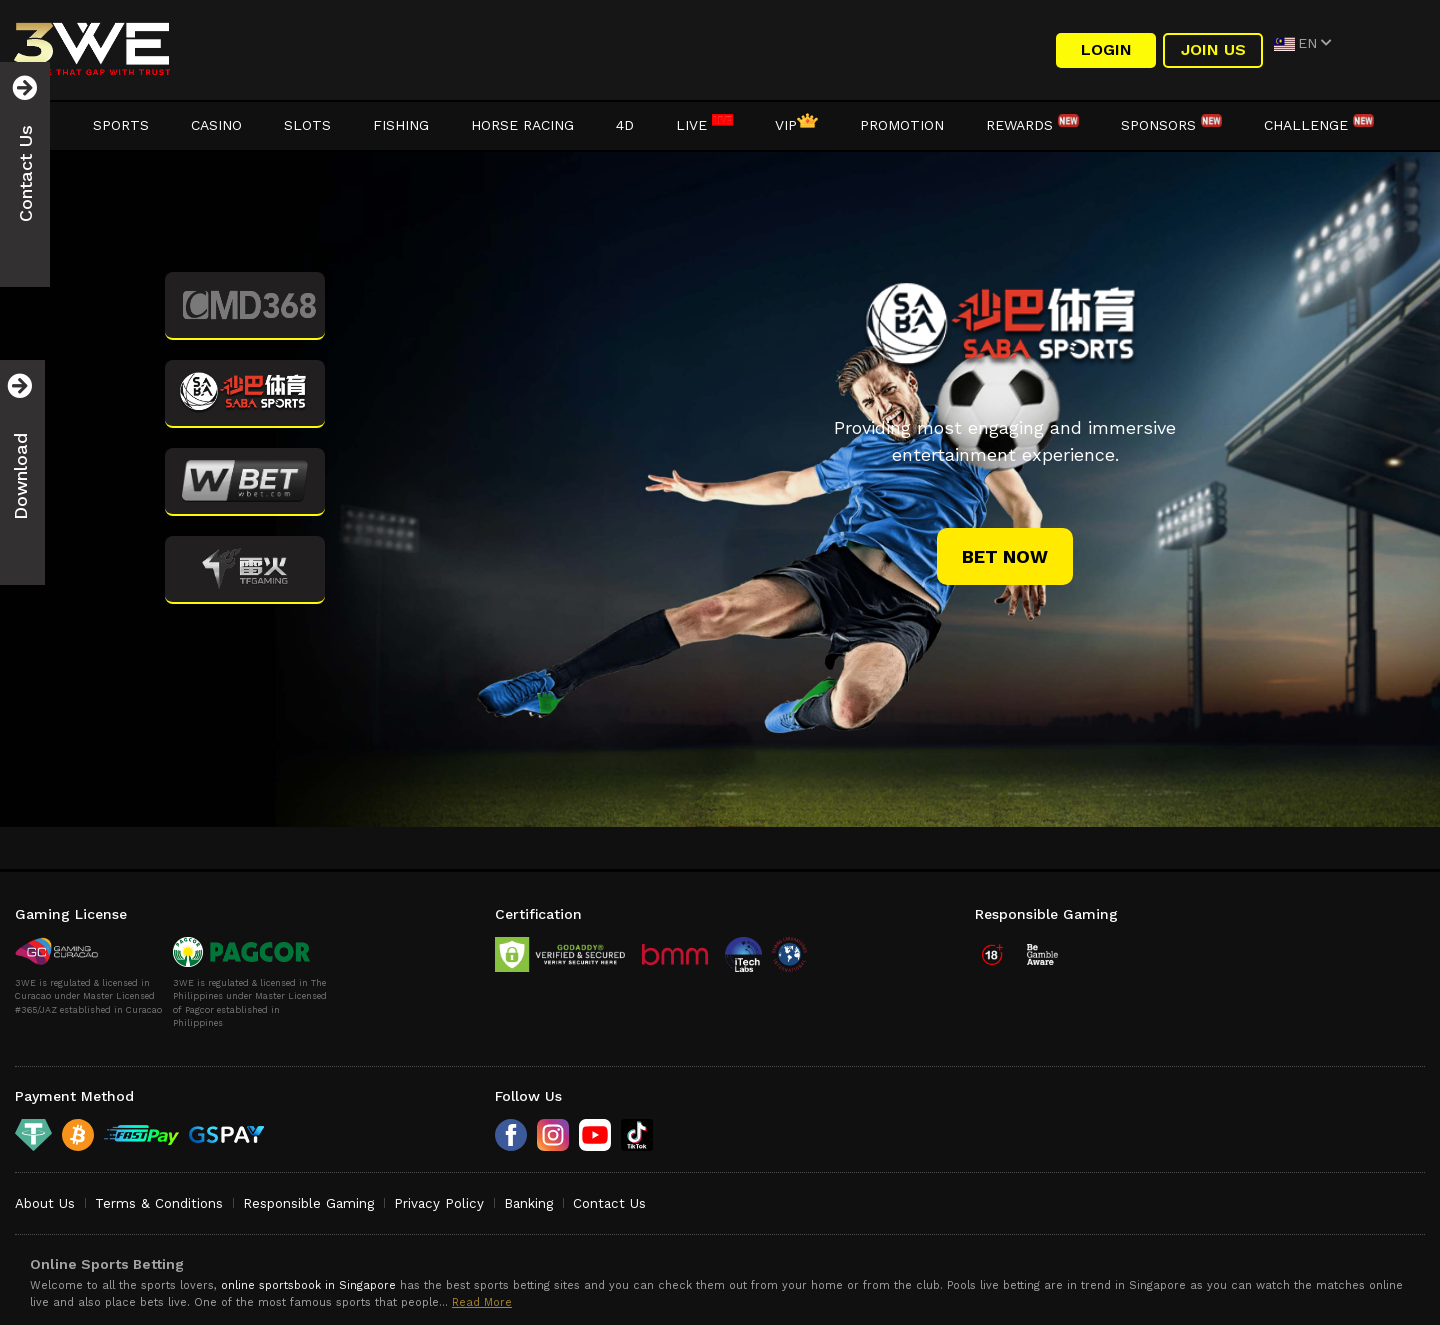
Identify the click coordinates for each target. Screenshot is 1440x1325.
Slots (307, 125)
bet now (1005, 556)
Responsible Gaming (308, 1203)
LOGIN (1106, 49)
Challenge (1319, 125)
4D (625, 125)
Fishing (401, 125)
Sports (121, 125)
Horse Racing (522, 125)
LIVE (704, 125)
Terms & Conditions (159, 1203)
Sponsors (1171, 125)
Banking (528, 1203)
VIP (796, 125)
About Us (45, 1203)
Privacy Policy (439, 1203)
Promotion (902, 125)
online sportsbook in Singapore (308, 1285)
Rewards (1032, 125)
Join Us (1213, 49)
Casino (216, 125)
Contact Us (609, 1203)
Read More (482, 1302)
